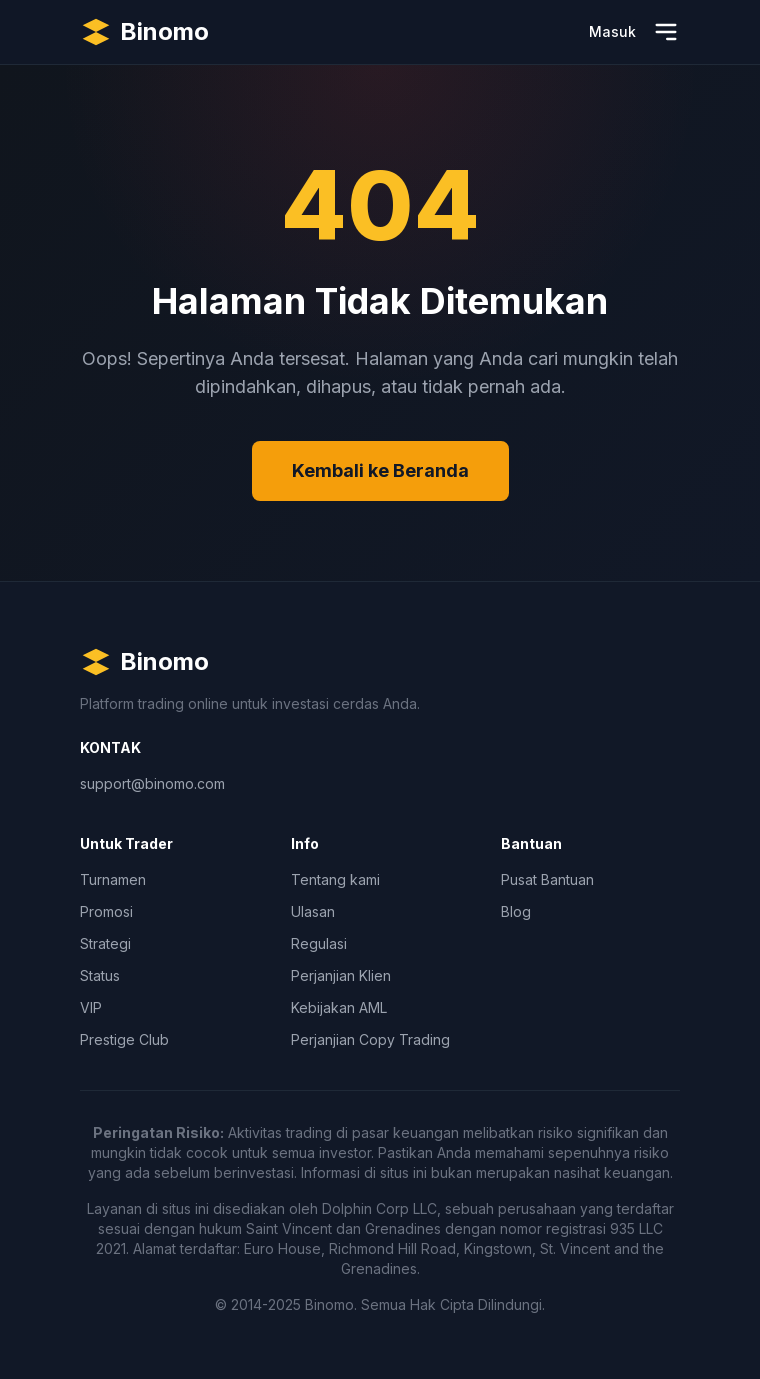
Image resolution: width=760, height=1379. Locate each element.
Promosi (106, 911)
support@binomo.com (152, 783)
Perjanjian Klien (341, 975)
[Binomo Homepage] (144, 32)
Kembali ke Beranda (380, 470)
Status (100, 975)
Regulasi (319, 943)
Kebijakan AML (339, 1007)
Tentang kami (335, 879)
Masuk (612, 31)
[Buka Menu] (666, 32)
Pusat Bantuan (547, 879)
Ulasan (313, 911)
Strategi (105, 943)
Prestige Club (124, 1039)
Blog (516, 911)
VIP (91, 1007)
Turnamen (113, 879)
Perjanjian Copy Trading (370, 1039)
